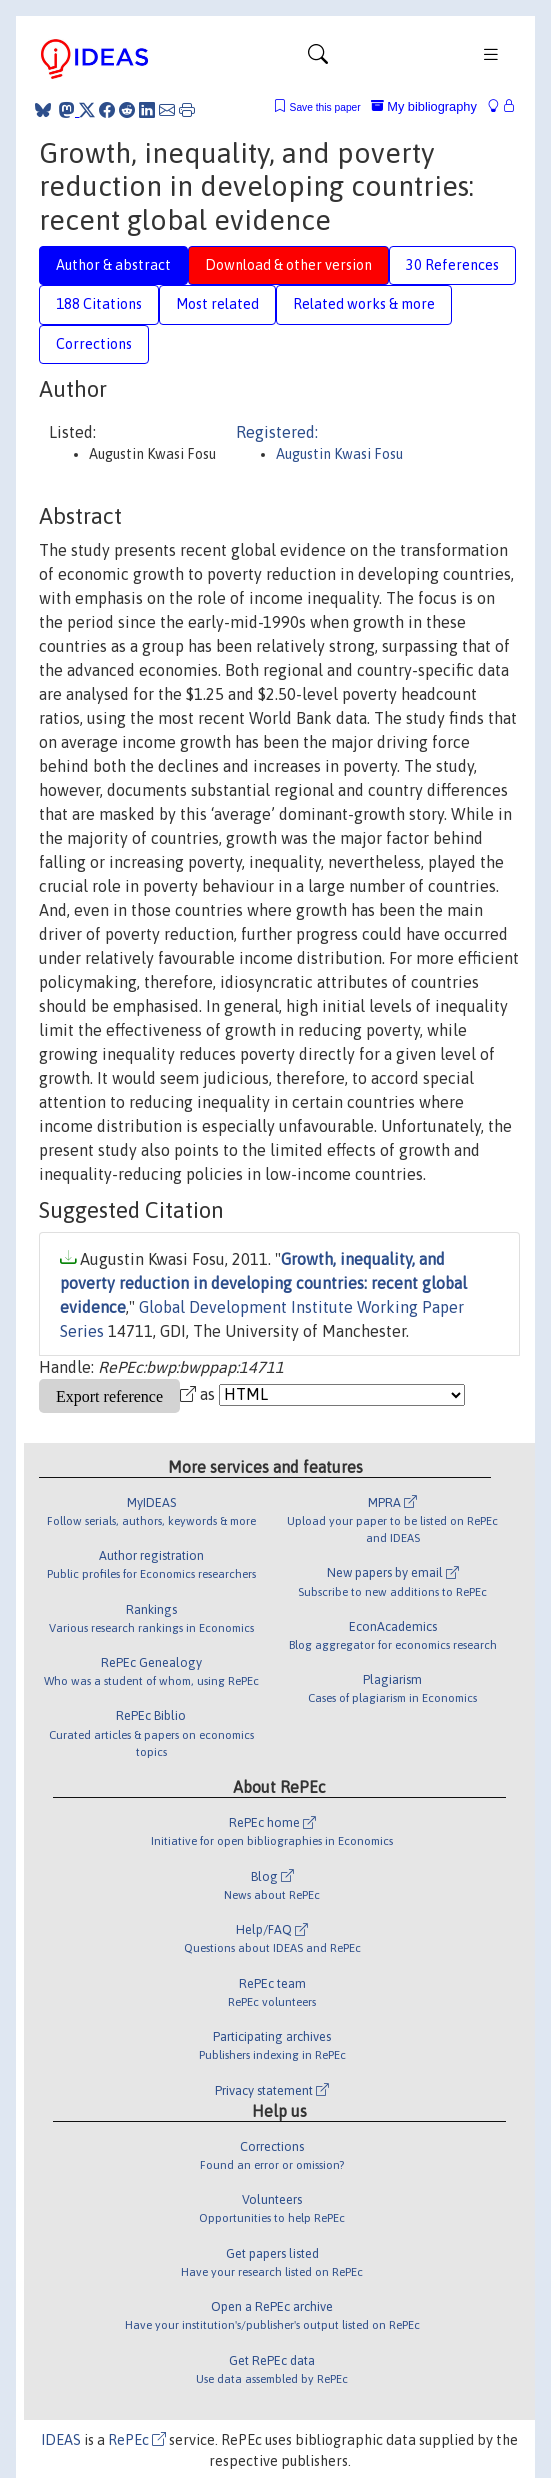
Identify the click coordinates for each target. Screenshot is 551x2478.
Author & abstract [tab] (113, 265)
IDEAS (61, 2440)
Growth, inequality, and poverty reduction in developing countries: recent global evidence (263, 1283)
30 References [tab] (452, 265)
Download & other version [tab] (288, 265)
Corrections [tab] (94, 344)
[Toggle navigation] (318, 59)
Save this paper (325, 107)
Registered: (277, 432)
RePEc (137, 2440)
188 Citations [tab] (99, 304)
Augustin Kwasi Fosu (339, 454)
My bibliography (424, 106)
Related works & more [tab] (364, 304)
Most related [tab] (217, 304)
